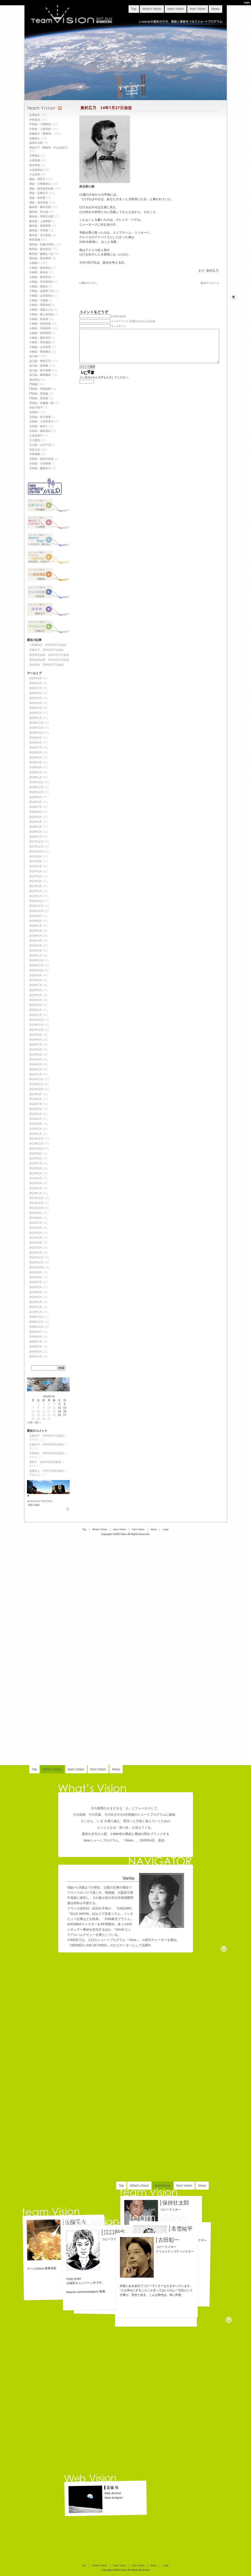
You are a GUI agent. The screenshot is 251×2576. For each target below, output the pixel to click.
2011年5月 (35, 1232)
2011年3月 (35, 1242)
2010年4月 (35, 1297)
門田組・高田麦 (38, 398)
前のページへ (89, 283)
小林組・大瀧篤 (38, 300)
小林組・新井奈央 (40, 277)
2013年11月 (36, 1084)
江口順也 (34, 440)
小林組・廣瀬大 (38, 286)
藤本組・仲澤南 (38, 230)
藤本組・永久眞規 (40, 235)
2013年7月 (35, 1104)
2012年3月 (35, 1183)
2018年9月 (35, 797)
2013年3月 (35, 1123)
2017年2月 (35, 891)
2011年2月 (35, 1247)
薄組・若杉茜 (37, 197)
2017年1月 (35, 896)
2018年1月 (35, 836)
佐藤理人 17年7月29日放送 (46, 1470)
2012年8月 (35, 1158)
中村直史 (34, 119)
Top (84, 1529)
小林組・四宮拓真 (40, 323)
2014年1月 (35, 1074)
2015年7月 (35, 985)
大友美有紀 (36, 169)
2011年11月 (36, 1203)
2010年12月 (36, 1257)
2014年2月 (35, 1069)
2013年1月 (35, 1133)
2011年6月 (35, 1227)
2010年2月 (35, 1307)
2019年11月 (36, 727)
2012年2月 (35, 1188)
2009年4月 (35, 1356)
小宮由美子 (36, 435)
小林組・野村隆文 (40, 351)
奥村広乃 (212, 270)
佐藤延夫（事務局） (41, 133)
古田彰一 (34, 412)
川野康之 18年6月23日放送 (46, 1453)
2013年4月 (35, 1118)
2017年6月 (35, 871)
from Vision (138, 1529)
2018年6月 (35, 812)
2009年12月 (36, 1316)
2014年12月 (36, 1019)
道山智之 (34, 379)
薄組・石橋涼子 (38, 193)
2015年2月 (35, 1010)
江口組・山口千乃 (40, 444)
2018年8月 (35, 802)
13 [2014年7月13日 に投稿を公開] (64, 1407)
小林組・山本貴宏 (40, 347)
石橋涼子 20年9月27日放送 (46, 649)
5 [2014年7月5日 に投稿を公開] (59, 1404)
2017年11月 (36, 846)
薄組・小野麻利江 (40, 183)
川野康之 (34, 155)
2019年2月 (35, 772)
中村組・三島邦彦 (40, 129)
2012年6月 (35, 1168)
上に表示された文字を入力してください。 (105, 384)
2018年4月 (35, 821)
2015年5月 (35, 995)
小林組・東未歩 (38, 272)
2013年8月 (35, 1099)
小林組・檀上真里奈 (41, 314)
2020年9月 (35, 678)
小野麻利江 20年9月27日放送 (47, 645)
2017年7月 (35, 866)
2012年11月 (36, 1143)
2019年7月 (35, 747)
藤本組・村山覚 (38, 211)
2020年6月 (35, 693)
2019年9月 (35, 737)
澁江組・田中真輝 (40, 370)
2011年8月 (35, 1217)
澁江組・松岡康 (38, 365)
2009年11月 (36, 1321)
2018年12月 (36, 782)
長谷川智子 (36, 407)
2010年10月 (36, 1267)
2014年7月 (35, 1044)
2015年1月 (35, 1014)
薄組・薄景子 (37, 179)
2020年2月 (35, 712)
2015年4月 (35, 1000)
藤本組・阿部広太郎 (41, 216)
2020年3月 (35, 708)
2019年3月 (35, 767)
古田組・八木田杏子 (41, 421)
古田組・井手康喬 (40, 417)
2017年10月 (36, 851)
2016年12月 (36, 901)
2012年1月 (35, 1193)
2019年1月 (35, 777)
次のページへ (208, 283)
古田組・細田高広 (40, 431)
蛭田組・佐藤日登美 (41, 244)
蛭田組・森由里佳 (40, 249)
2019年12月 (36, 722)
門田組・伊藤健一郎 (41, 403)
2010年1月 (35, 1312)
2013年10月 (36, 1089)
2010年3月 (35, 1302)
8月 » (38, 1422)
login (247, 2)
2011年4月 (35, 1237)
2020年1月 (35, 717)
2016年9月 (35, 915)
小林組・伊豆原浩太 (41, 281)
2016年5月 (35, 935)
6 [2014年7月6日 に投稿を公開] (65, 1404)
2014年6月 (35, 1049)
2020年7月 (35, 688)
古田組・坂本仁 (38, 426)
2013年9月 (35, 1094)
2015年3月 (35, 1005)
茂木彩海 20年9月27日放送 (46, 664)
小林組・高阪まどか (41, 309)
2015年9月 (35, 975)
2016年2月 (35, 950)
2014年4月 (35, 1059)
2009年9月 (35, 1331)
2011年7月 (35, 1222)
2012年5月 (35, 1173)
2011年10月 (36, 1208)
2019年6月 (35, 752)
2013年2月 (35, 1128)
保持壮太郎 (36, 142)
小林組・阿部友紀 (40, 305)
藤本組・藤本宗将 (40, 207)
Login (166, 1529)
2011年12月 (36, 1198)
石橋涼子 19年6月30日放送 (46, 1444)
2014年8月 (35, 1039)
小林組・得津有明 (40, 333)
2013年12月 (36, 1079)
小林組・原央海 (38, 319)
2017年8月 (35, 861)
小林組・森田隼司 (40, 337)
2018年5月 (35, 816)
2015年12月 (36, 960)
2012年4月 (35, 1178)
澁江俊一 (34, 356)
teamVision (162, 2185)
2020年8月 (35, 683)
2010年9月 (35, 1272)
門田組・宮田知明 (40, 388)
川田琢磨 (34, 454)
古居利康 (34, 160)
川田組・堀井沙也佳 (41, 458)
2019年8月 (35, 742)
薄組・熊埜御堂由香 (41, 188)
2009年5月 (35, 1351)
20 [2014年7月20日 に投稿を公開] (64, 1411)
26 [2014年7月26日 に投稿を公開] (59, 1415)
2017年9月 (35, 856)
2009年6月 (35, 1346)
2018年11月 (36, 787)
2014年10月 (36, 1029)
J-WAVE (116, 1834)
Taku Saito (34, 1504)
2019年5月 (35, 757)
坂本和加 (34, 165)
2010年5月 (35, 1292)
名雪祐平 (34, 115)
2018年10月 (36, 792)
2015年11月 (36, 965)
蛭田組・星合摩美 (40, 258)
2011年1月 (35, 1252)
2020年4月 (35, 703)
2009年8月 (35, 1336)
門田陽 (33, 384)
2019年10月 (36, 732)
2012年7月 (35, 1163)
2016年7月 (35, 925)
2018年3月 (35, 826)
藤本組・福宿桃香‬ (40, 225)
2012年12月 (36, 1138)
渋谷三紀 (34, 449)
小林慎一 (34, 263)
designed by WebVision (40, 1501)
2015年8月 (35, 980)
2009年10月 (36, 1326)
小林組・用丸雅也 (40, 342)
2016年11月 (36, 906)
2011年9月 (35, 1213)
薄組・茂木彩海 (38, 202)
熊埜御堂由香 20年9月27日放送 (49, 654)
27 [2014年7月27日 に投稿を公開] (64, 1415)
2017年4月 (35, 881)
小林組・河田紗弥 (40, 328)
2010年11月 (36, 1262)
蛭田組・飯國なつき (41, 253)
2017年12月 (36, 841)
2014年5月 (35, 1054)
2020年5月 (35, 698)
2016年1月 (35, 955)
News (154, 1529)
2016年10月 (36, 911)
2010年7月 (35, 1282)
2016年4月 (35, 940)
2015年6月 (35, 990)
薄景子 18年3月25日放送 (45, 1462)
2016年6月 (35, 930)
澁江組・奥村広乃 (40, 361)
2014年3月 (35, 1064)
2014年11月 (36, 1024)
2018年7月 (35, 807)
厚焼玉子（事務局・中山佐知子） (49, 147)
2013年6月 (35, 1109)
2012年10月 (36, 1148)
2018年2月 (35, 831)
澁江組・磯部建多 (40, 374)
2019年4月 (35, 762)
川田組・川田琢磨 (40, 463)
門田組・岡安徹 (38, 393)
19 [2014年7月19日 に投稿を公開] (59, 1411)
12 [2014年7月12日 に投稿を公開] (59, 1407)
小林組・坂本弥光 (40, 267)
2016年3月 (35, 945)
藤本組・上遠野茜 (40, 221)
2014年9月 (35, 1034)
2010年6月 (35, 1287)
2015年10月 (36, 970)
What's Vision (99, 1529)
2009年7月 (35, 1341)
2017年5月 (35, 876)
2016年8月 (35, 920)
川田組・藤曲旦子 (40, 468)
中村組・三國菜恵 (40, 124)
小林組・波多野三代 (41, 291)
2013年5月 (35, 1114)
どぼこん (34, 1474)
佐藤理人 (34, 138)
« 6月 (30, 1422)
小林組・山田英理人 (41, 295)
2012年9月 (35, 1153)
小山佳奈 (34, 174)
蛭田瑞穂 (34, 239)
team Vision (119, 1529)
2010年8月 (35, 1277)
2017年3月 (35, 886)
